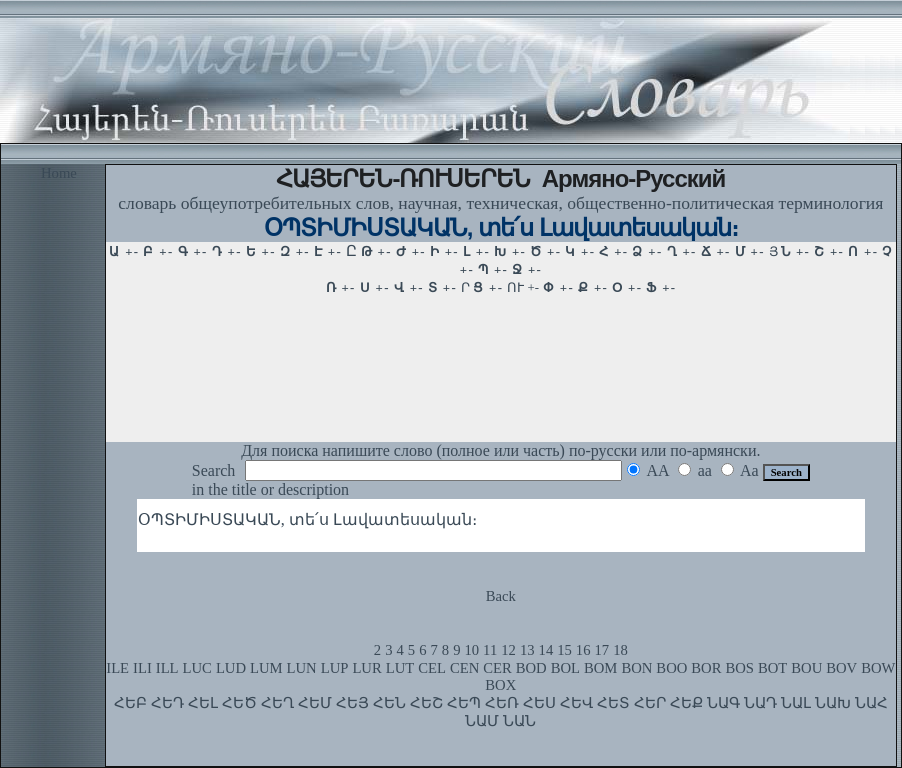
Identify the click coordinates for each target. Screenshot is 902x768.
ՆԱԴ (760, 703)
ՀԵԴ (167, 703)
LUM (266, 668)
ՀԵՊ (464, 703)
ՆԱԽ (833, 703)
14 (546, 650)
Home (59, 173)
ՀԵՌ (502, 703)
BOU (806, 668)
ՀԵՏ (613, 703)
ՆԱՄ (482, 721)
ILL (167, 668)
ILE (117, 668)
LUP (335, 668)
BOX (500, 685)
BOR (706, 668)
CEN (464, 668)
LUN (302, 668)
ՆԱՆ (519, 721)
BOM (600, 668)
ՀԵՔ (686, 703)
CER (497, 668)
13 (527, 650)
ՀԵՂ (277, 703)
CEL (432, 668)
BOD (531, 668)
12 (508, 650)
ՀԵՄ (315, 703)
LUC (197, 668)
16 (583, 650)
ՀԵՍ (539, 703)
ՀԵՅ (352, 703)
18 (620, 650)
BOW (878, 668)
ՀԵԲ (130, 703)
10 (471, 650)
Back (501, 596)
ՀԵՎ (576, 703)
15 (564, 650)
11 (490, 650)
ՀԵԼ (203, 703)
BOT (772, 668)
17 (602, 650)
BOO (671, 668)
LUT (400, 668)
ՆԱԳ (723, 703)
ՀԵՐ (650, 703)
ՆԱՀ (871, 703)
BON (636, 668)
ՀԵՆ (389, 703)
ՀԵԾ (239, 703)
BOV (841, 668)
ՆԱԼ (796, 703)
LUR (366, 668)
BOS (739, 668)
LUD (231, 668)
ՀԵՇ (426, 703)
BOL (565, 668)
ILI (142, 668)
